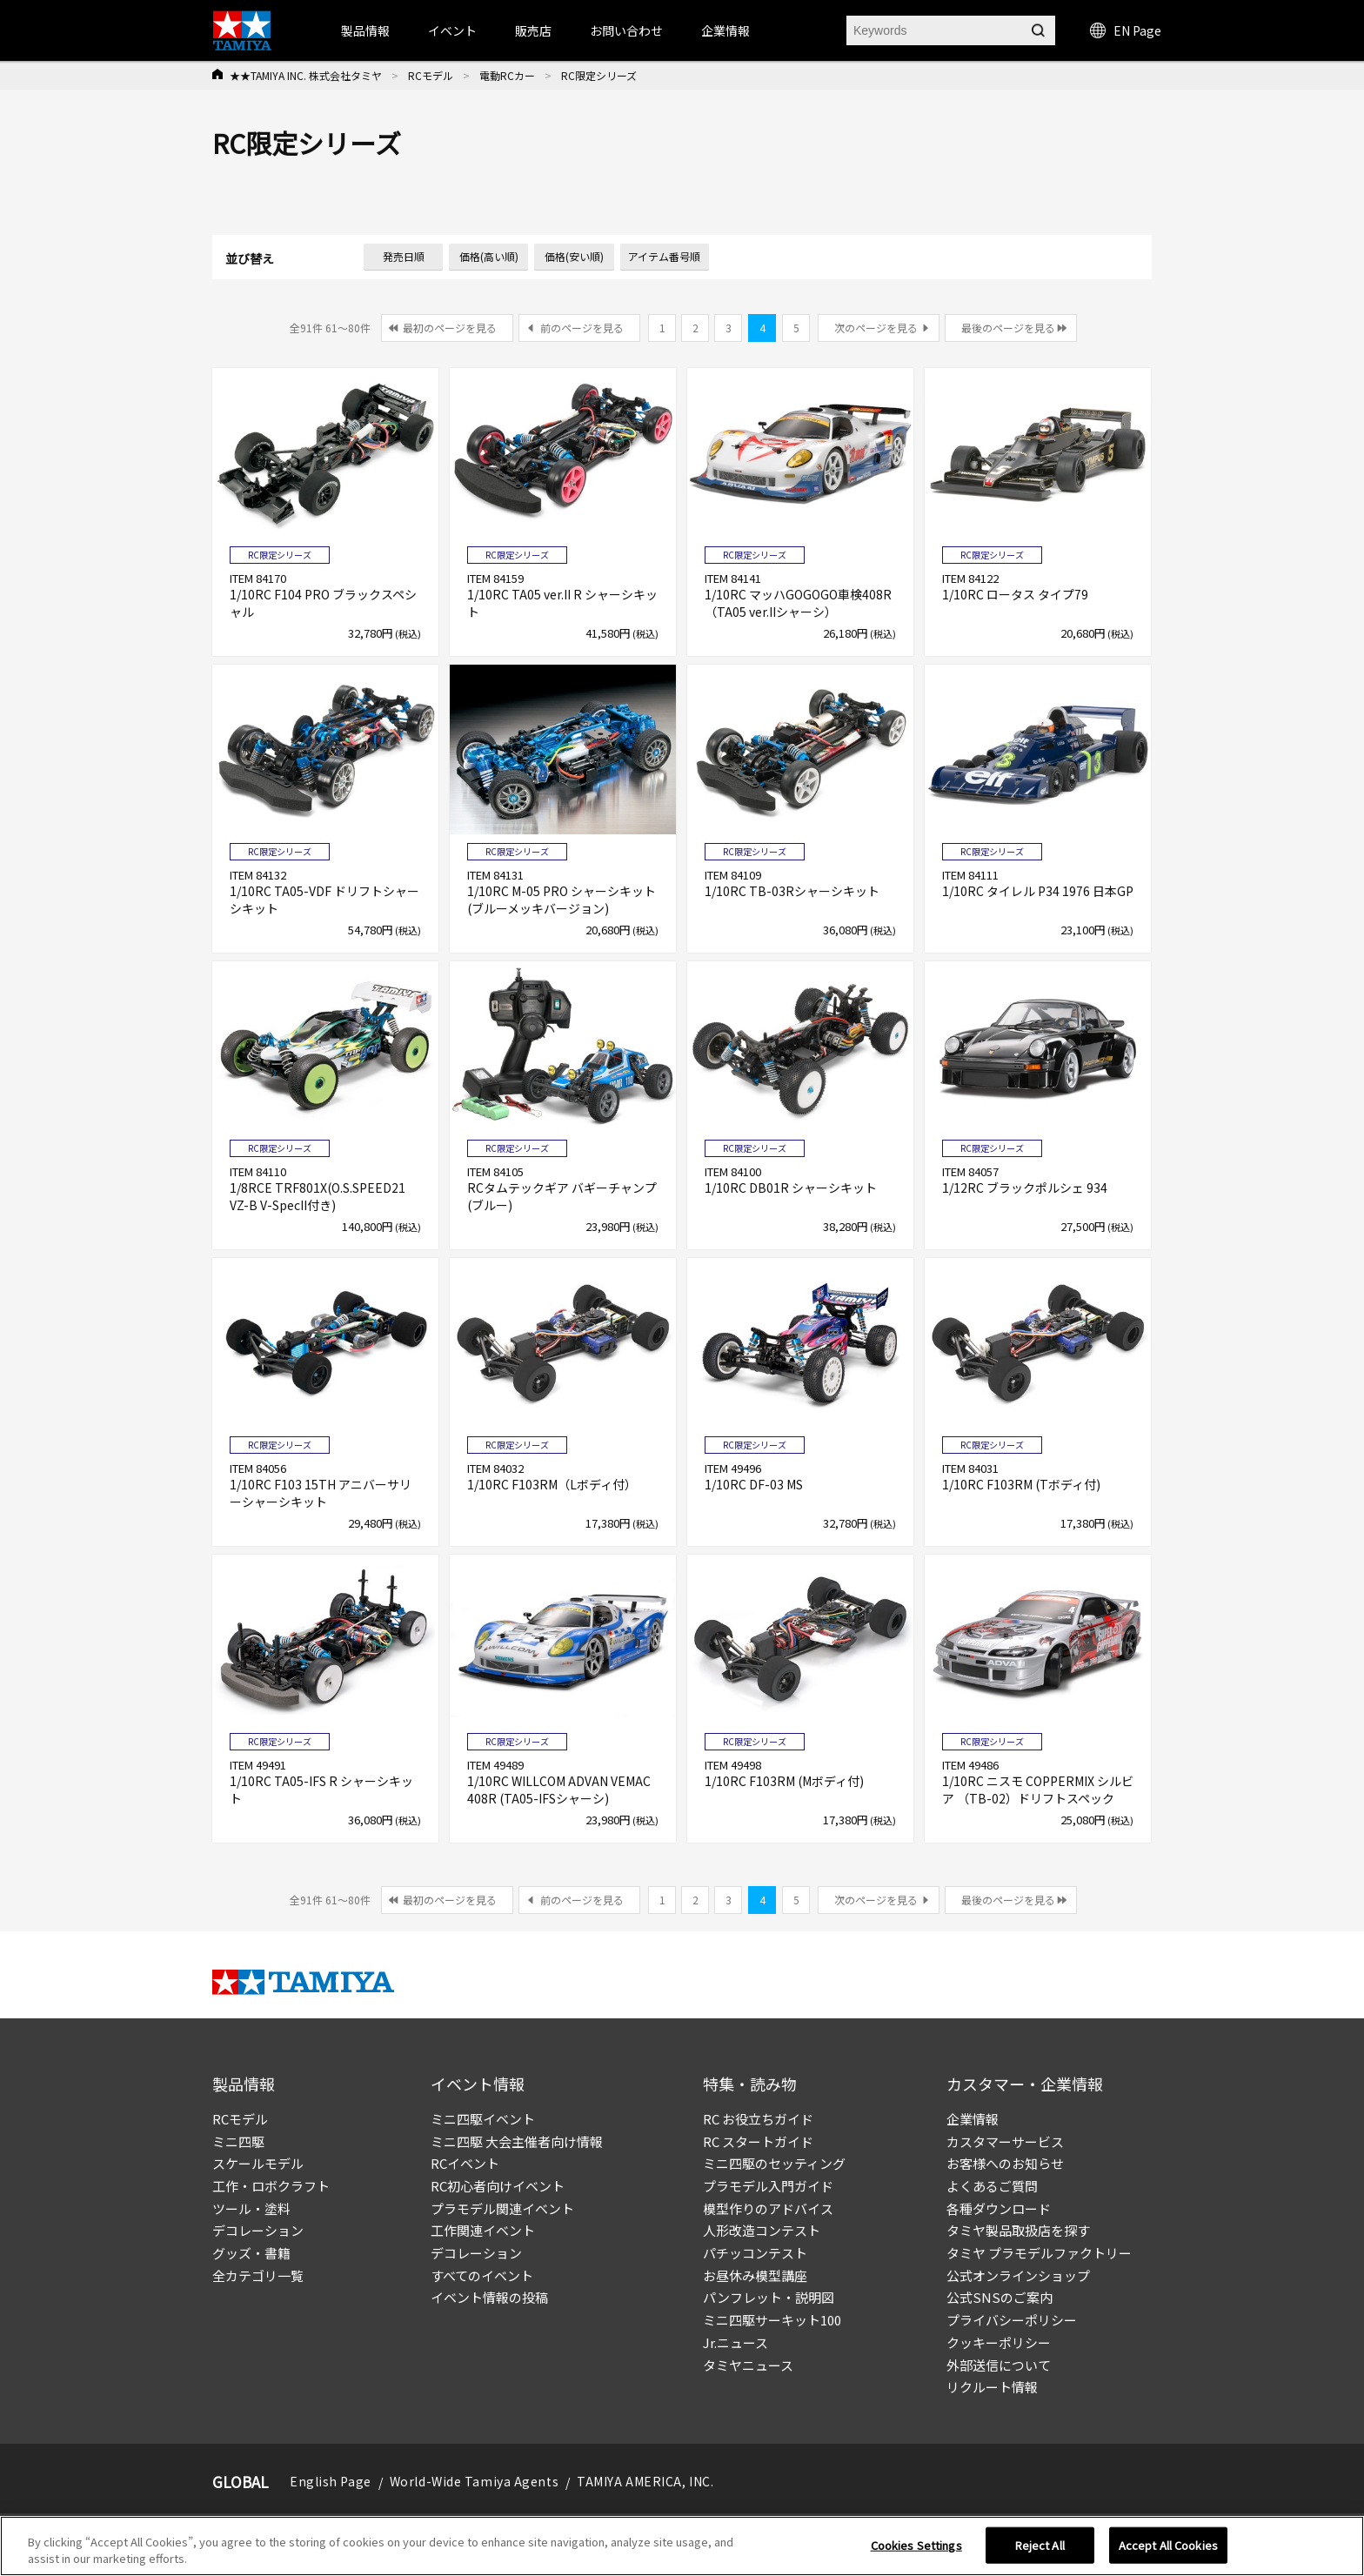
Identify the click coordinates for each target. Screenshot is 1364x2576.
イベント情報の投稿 (489, 2297)
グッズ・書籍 (251, 2253)
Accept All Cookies (1168, 2552)
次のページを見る (876, 327)
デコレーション (258, 2230)
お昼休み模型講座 (755, 2275)
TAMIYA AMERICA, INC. (645, 2481)
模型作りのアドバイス (768, 2208)
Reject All (1040, 2552)
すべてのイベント (482, 2275)
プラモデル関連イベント (502, 2208)
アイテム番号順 (664, 256)
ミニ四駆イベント (483, 2119)
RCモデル (430, 75)
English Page (330, 2481)
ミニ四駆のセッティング (774, 2163)
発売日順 (404, 256)
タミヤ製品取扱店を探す (1018, 2230)
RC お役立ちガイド (758, 2119)
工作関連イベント (483, 2230)
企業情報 (972, 2119)
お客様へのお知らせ (1005, 2163)
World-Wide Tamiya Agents (474, 2481)
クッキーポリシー (998, 2342)
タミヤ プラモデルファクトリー (1039, 2253)
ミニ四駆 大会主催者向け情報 (517, 2141)
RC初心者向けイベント (498, 2186)
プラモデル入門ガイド (768, 2186)
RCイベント (465, 2163)
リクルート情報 (992, 2387)
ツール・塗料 (251, 2208)
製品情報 (365, 30)
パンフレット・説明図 (768, 2297)
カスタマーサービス (1005, 2141)
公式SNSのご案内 (999, 2297)
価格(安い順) (574, 256)
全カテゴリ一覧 (258, 2275)
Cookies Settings (916, 2552)
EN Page (1125, 30)
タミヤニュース (748, 2365)
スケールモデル (258, 2163)
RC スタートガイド (758, 2141)
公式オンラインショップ (1018, 2275)
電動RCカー (507, 75)
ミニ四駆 (238, 2141)
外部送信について (998, 2365)
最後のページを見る (1008, 327)
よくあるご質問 (992, 2186)
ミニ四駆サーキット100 (772, 2320)
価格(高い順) (488, 256)
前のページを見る (582, 327)
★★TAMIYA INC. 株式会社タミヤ (306, 75)
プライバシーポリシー (1011, 2320)
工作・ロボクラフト (271, 2186)
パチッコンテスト (755, 2253)
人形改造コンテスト (761, 2230)
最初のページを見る (450, 327)
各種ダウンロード (998, 2208)
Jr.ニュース (735, 2342)
